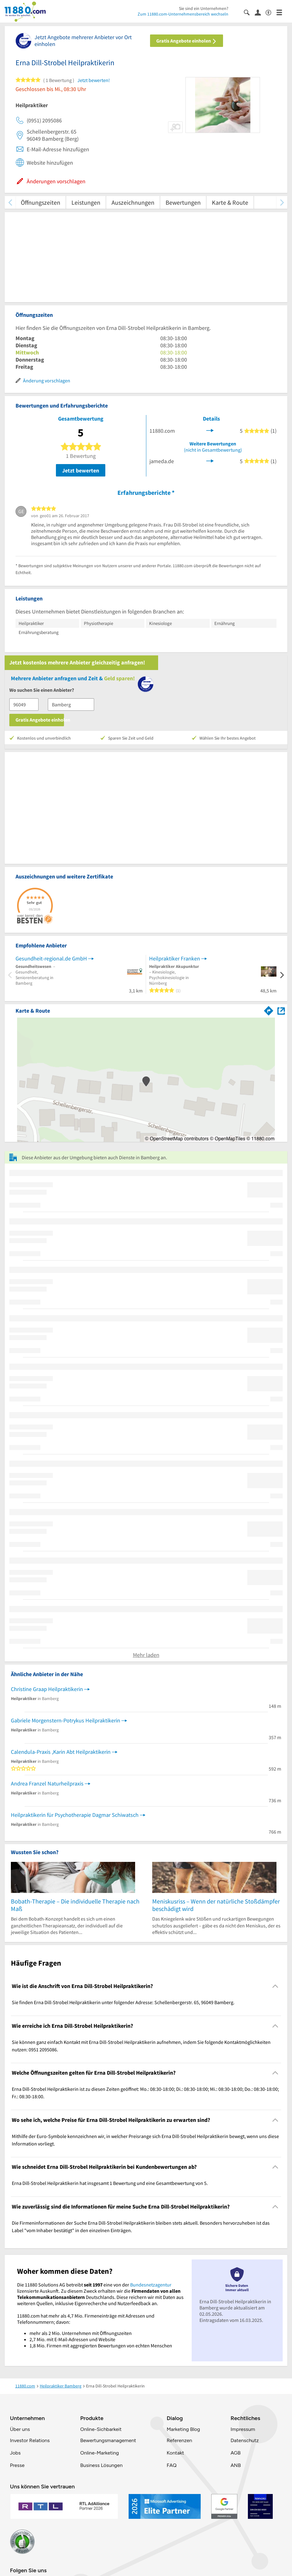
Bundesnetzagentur (150, 2285)
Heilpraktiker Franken (174, 958)
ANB (235, 2465)
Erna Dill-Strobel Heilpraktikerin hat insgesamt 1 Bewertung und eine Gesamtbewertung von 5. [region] (110, 2183)
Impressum (242, 2429)
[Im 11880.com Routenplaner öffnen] (268, 1009)
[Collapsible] (275, 1986)
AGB (235, 2453)
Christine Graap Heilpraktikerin (47, 1689)
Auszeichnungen (133, 202)
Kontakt (175, 2453)
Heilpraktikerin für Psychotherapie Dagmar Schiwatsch (75, 1814)
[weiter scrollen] (281, 202)
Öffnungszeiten (40, 202)
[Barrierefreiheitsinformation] (271, 12)
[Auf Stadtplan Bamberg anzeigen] (281, 1010)
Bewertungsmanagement (108, 2440)
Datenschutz (244, 2440)
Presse (17, 2465)
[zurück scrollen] (10, 202)
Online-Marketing (99, 2453)
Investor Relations (30, 2440)
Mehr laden (146, 1654)
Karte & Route (230, 202)
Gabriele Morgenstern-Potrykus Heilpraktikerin (65, 1720)
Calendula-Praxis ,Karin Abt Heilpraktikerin (61, 1751)
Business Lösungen (101, 2465)
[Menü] (281, 12)
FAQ (171, 2465)
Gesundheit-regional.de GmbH (51, 958)
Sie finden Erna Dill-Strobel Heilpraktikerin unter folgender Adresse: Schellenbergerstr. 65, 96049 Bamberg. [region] (123, 2002)
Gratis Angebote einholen (186, 41)
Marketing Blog (183, 2429)
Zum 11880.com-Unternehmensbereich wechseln (183, 14)
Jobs (15, 2453)
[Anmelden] (260, 12)
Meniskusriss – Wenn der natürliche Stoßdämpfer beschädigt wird (216, 1905)
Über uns (20, 2429)
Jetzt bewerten (80, 470)
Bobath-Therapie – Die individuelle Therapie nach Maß (75, 1905)
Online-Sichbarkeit (100, 2429)
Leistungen (85, 202)
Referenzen (179, 2440)
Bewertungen (183, 202)
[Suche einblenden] (249, 12)
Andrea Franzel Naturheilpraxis (47, 1783)
